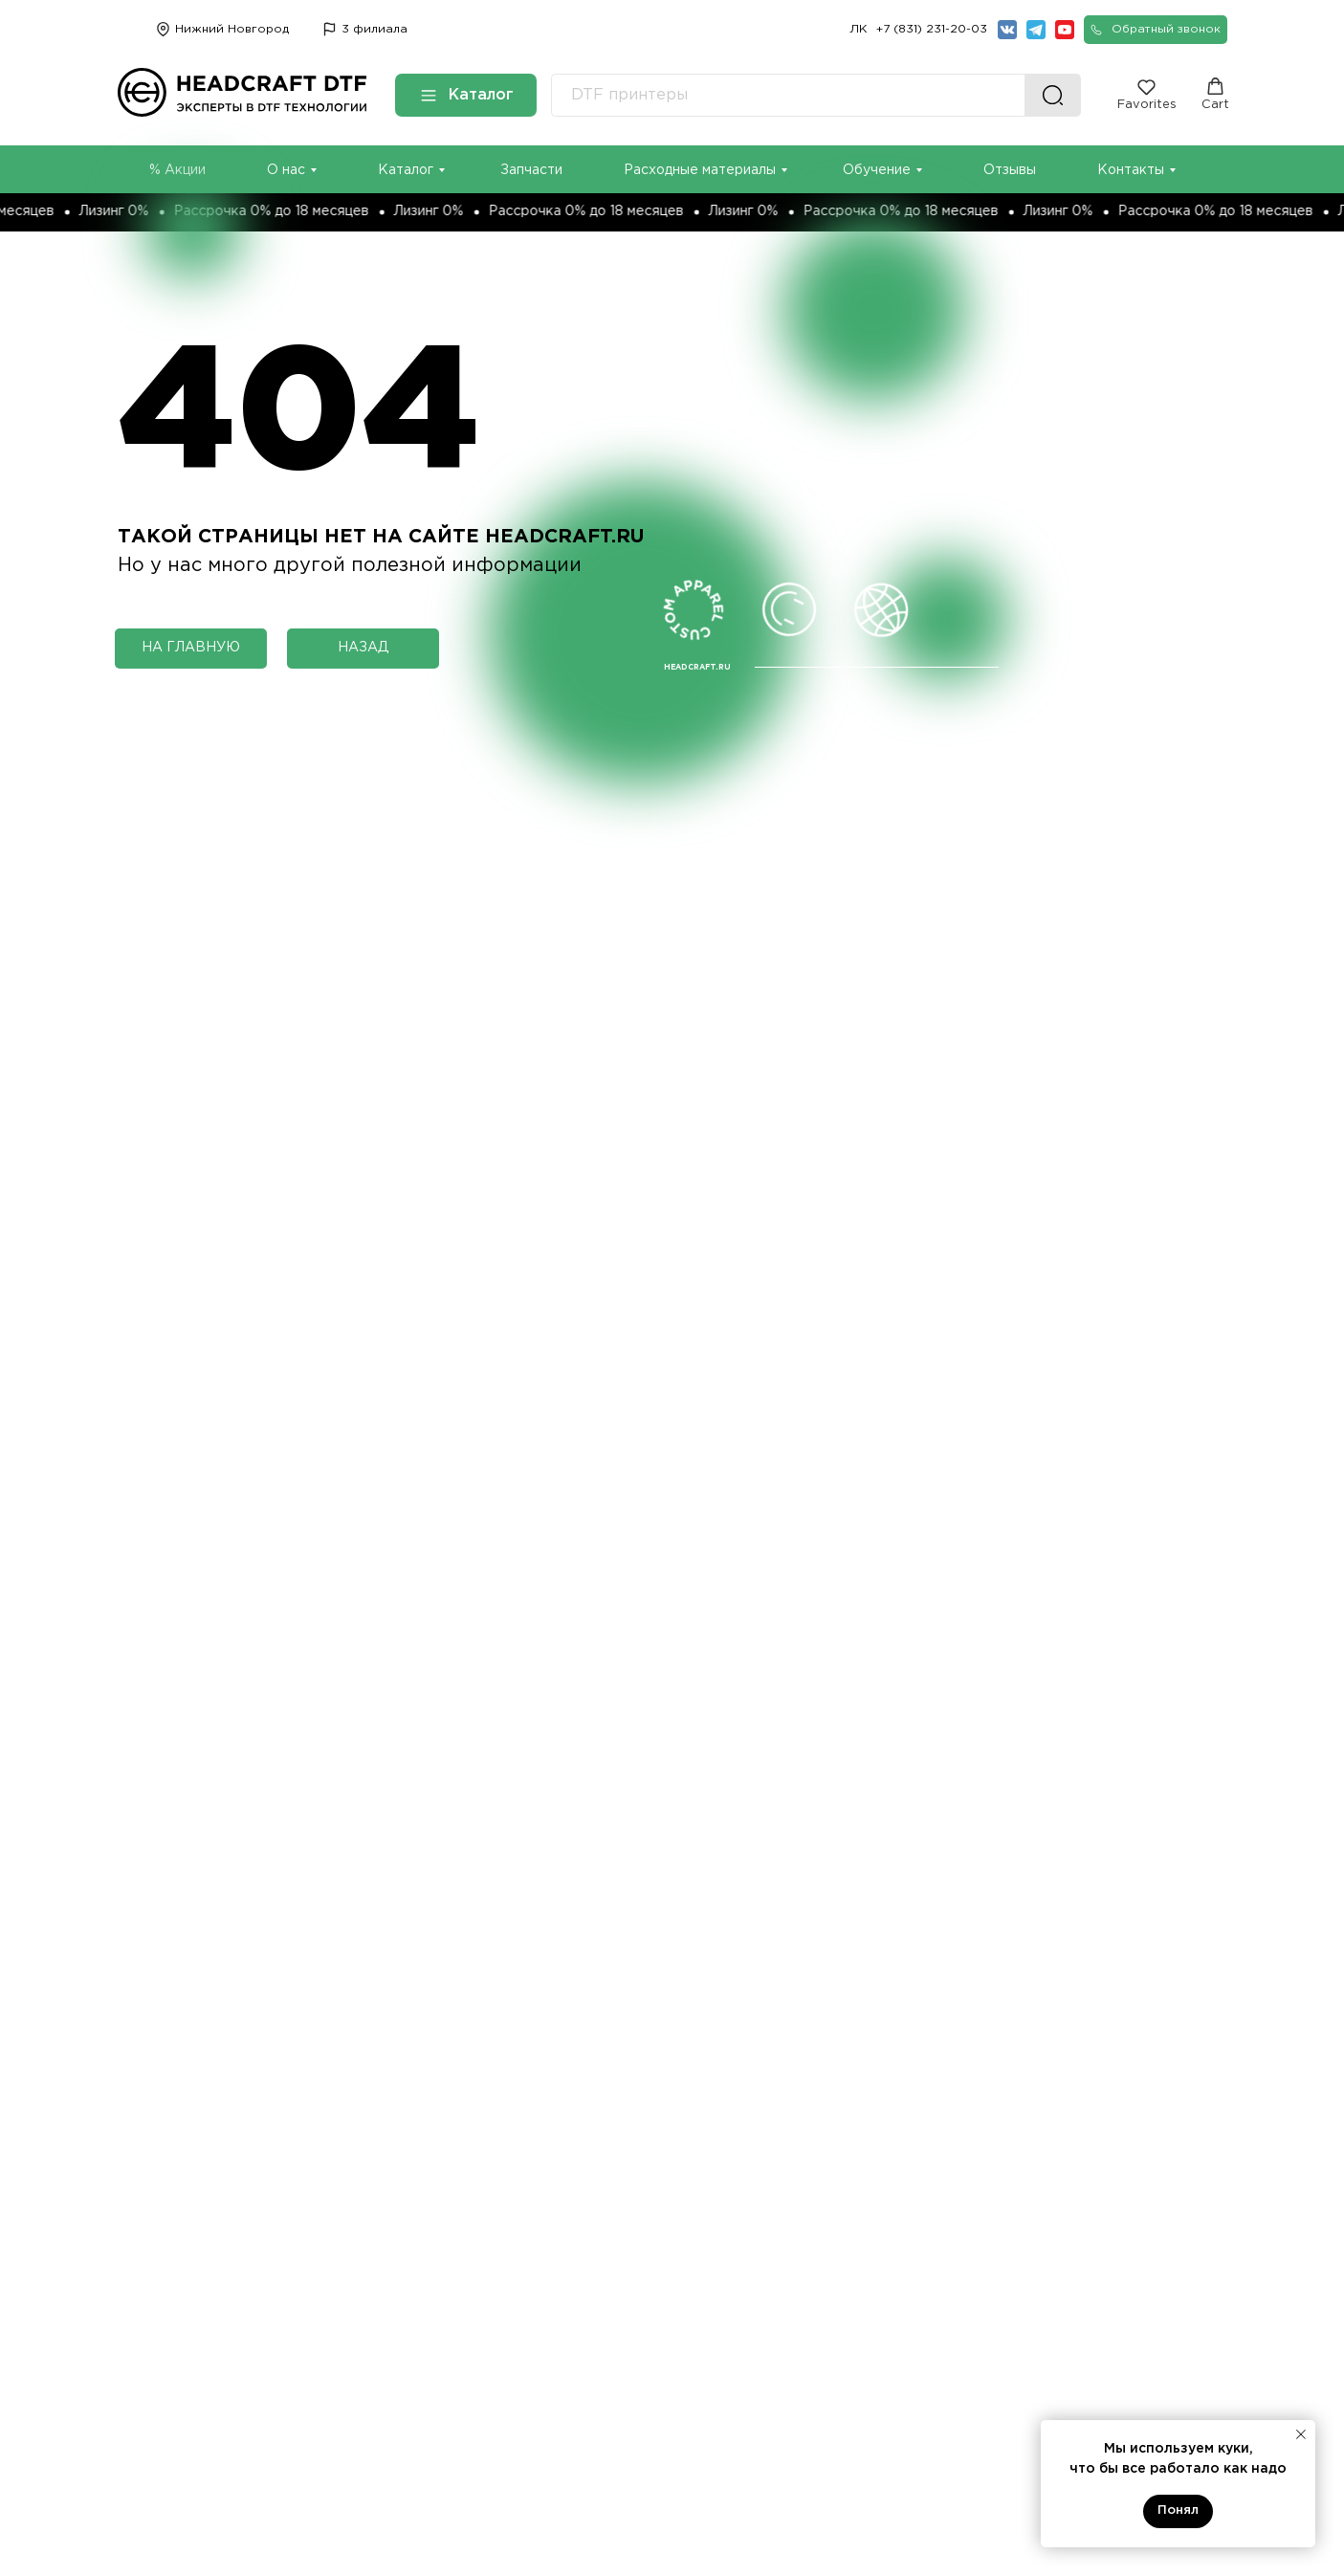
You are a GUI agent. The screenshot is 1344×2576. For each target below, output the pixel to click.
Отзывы (1009, 170)
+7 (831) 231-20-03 (931, 29)
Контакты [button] (1130, 170)
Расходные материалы (700, 170)
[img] (329, 29)
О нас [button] (286, 170)
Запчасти (531, 170)
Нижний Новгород (232, 29)
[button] (1155, 29)
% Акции (177, 170)
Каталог (405, 170)
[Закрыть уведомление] (1301, 2434)
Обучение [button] (877, 170)
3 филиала (375, 29)
